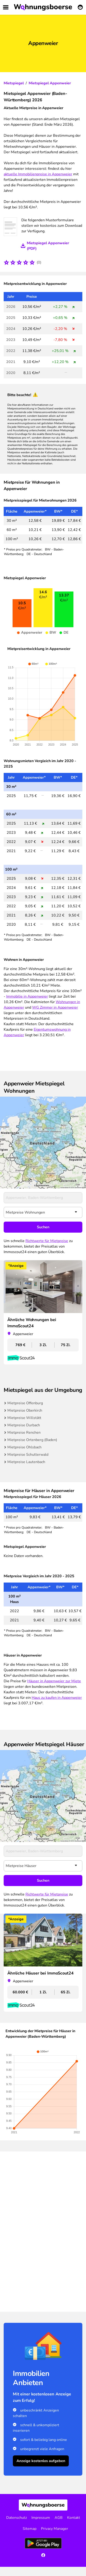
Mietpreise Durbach (23, 1425)
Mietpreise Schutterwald (27, 1454)
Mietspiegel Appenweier (50, 83)
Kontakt (73, 2517)
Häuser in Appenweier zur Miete (54, 1681)
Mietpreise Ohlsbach (24, 1447)
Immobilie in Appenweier (27, 996)
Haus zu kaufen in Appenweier (57, 1697)
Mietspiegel (14, 83)
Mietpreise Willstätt (24, 1417)
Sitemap (29, 2528)
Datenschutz (16, 2517)
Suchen (43, 1227)
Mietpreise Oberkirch (24, 1410)
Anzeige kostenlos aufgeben (41, 2460)
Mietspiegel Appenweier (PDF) (48, 246)
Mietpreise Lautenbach (26, 1461)
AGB (59, 2517)
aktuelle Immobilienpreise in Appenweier (38, 174)
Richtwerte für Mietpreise (46, 1240)
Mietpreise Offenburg (25, 1403)
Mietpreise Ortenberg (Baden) (32, 1439)
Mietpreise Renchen (24, 1432)
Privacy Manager (54, 2528)
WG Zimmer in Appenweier (55, 1007)
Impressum (40, 2517)
